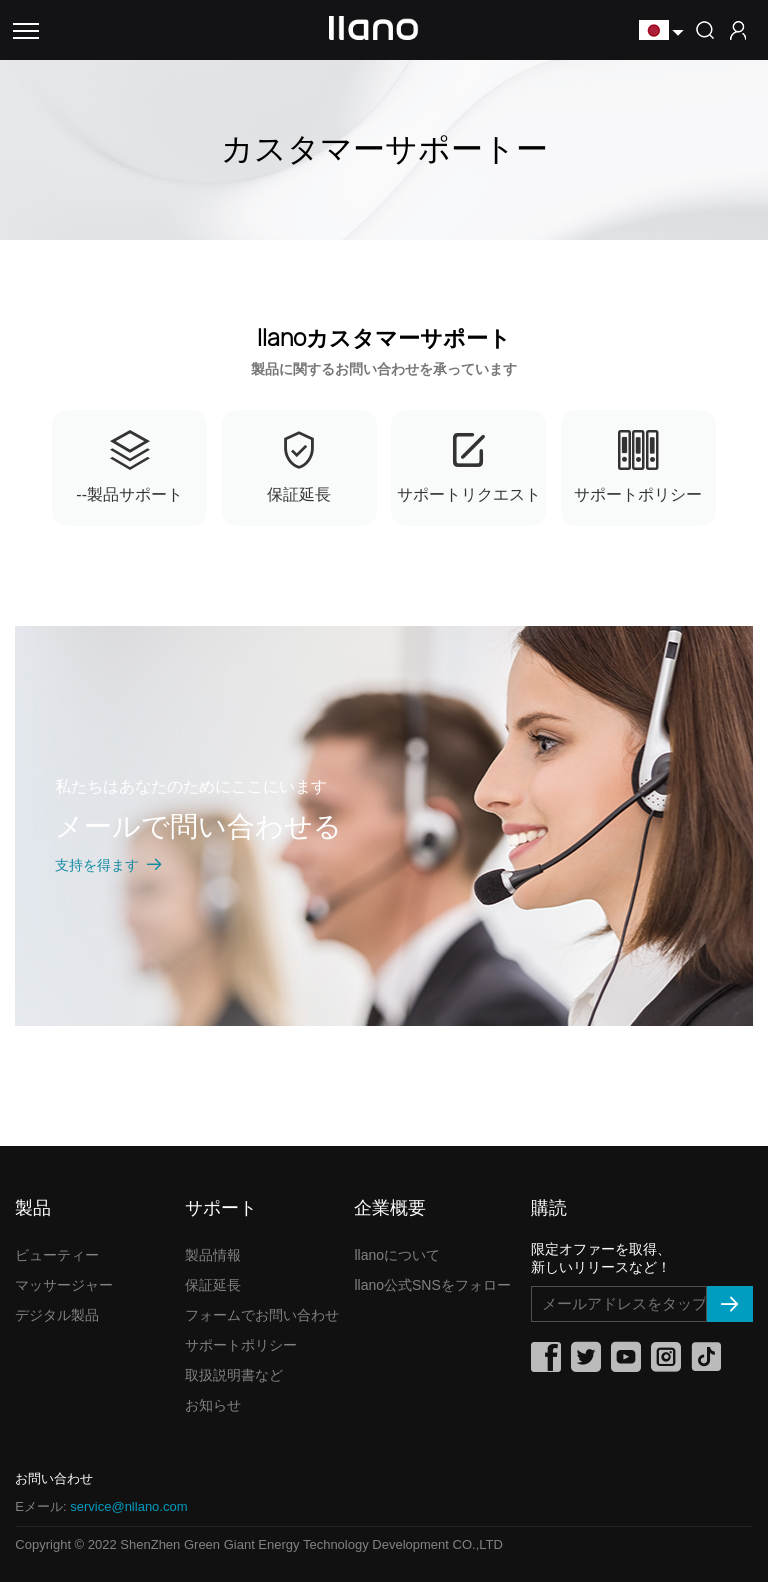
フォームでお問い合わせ (262, 1315)
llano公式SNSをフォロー (432, 1285)
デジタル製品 (57, 1315)
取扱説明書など (234, 1375)
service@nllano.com (128, 1506)
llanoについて (397, 1255)
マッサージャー (64, 1285)
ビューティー (57, 1255)
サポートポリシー (241, 1345)
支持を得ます (109, 864)
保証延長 (213, 1285)
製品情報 (213, 1255)
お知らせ (213, 1405)
